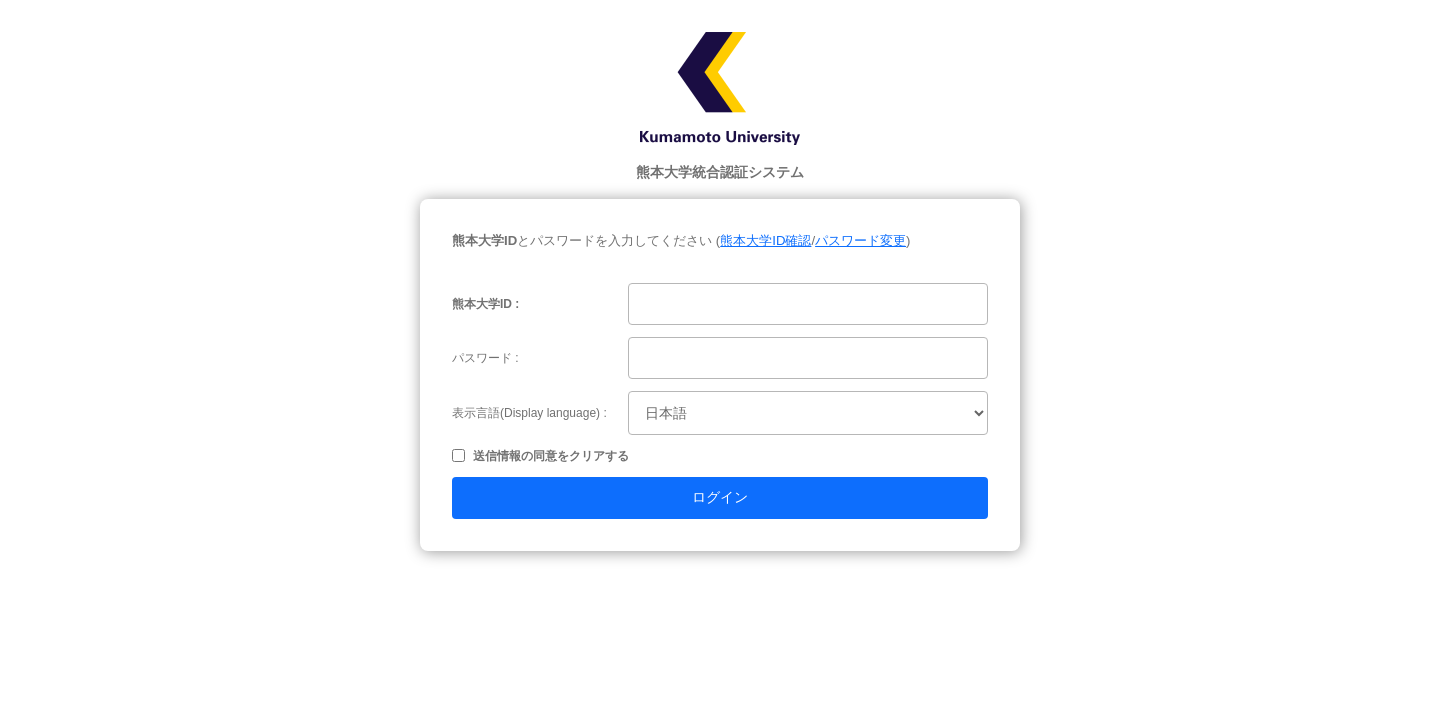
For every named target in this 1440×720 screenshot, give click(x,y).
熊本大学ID (482, 304)
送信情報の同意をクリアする (551, 456)
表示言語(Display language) (526, 413)
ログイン (720, 497)
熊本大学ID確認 (765, 240)
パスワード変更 (860, 240)
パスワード (482, 358)
